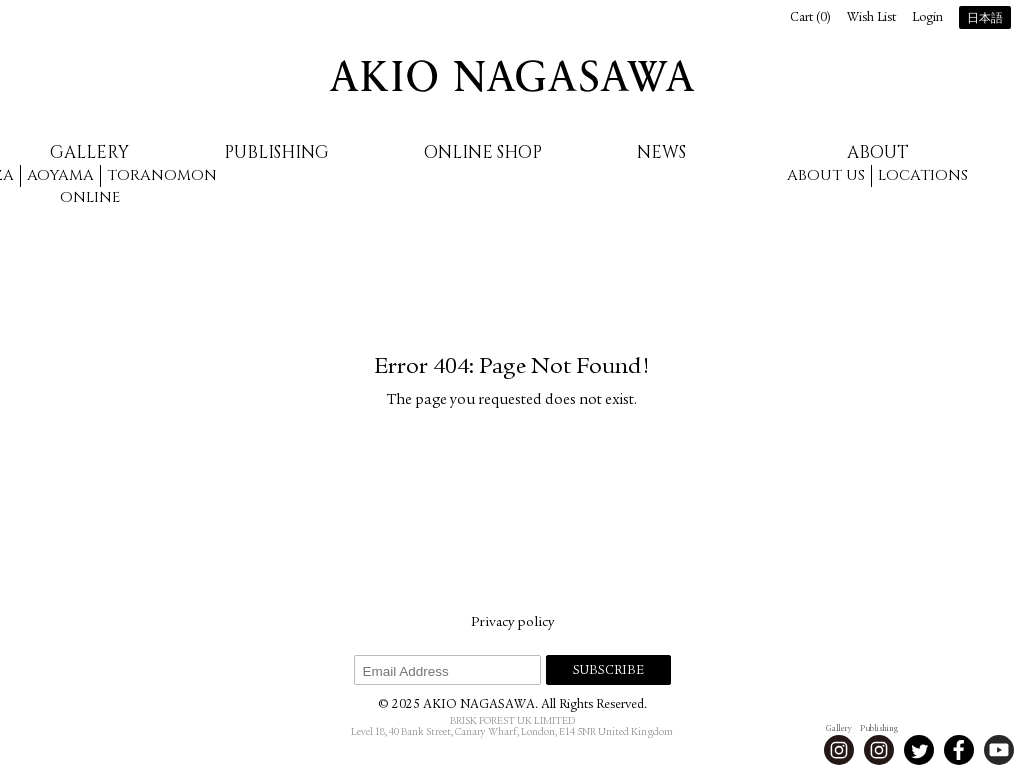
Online (90, 197)
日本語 (985, 19)
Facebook (959, 750)
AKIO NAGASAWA (512, 76)
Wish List (871, 18)
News (661, 152)
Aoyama (60, 175)
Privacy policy (512, 623)
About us (826, 175)
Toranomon (162, 175)
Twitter (919, 750)
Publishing (276, 152)
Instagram (839, 750)
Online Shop (483, 152)
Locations (923, 175)
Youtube (999, 750)
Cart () (810, 18)
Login (927, 18)
